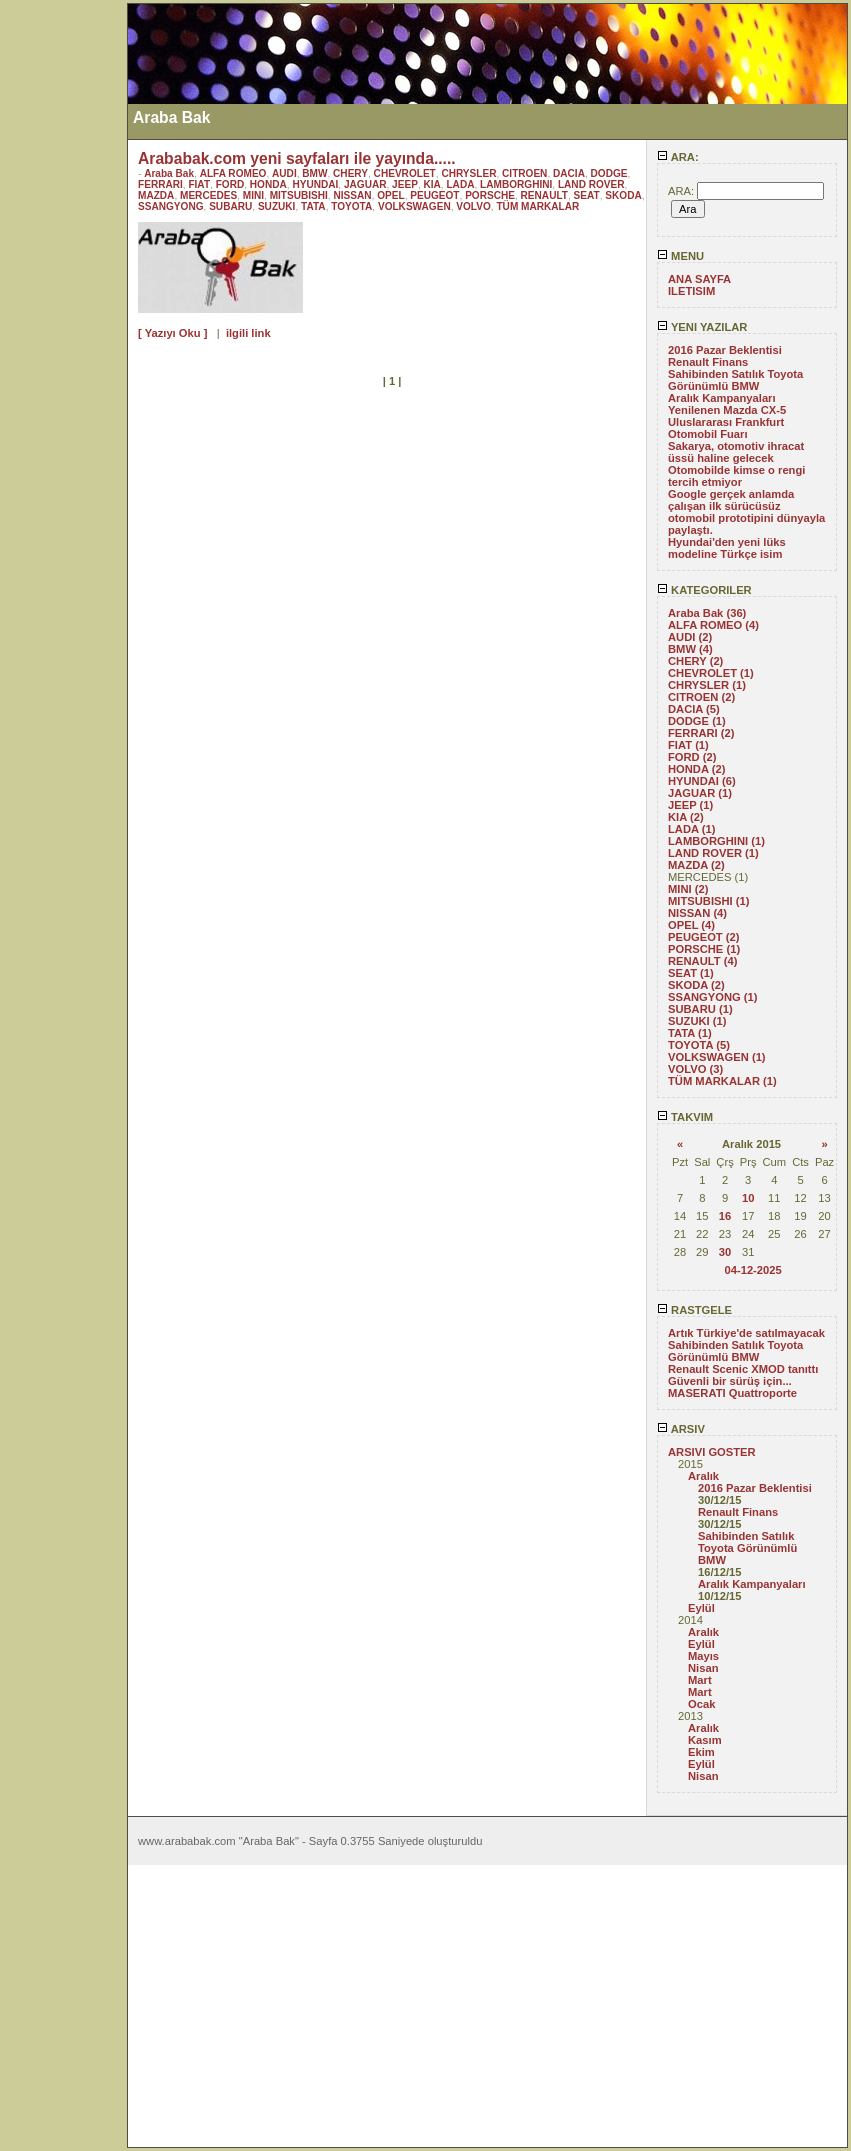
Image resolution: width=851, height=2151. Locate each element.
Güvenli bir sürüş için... (730, 1381)
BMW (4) (690, 649)
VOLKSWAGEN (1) (717, 1057)
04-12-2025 (752, 1270)
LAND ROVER (591, 184)
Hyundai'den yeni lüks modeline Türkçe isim (727, 548)
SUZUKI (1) (697, 1021)
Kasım (705, 1740)
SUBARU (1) (700, 1009)
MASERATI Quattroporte (732, 1393)
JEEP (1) (690, 805)
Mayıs (703, 1656)
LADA (460, 184)
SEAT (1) (691, 973)
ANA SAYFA (699, 279)
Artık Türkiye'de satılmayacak (746, 1333)
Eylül (701, 1608)
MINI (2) (688, 889)
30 (725, 1252)
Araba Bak (169, 173)
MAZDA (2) (696, 865)
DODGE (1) (697, 721)
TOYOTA (351, 206)
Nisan (703, 1668)
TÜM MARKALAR (537, 206)
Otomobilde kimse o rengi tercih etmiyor (736, 476)
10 (748, 1198)
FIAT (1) (688, 745)
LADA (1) (691, 829)
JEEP (405, 184)
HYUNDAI (315, 184)
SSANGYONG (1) (713, 997)
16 (725, 1216)
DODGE (609, 173)
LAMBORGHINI (516, 184)
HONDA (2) (696, 769)
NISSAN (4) (697, 913)
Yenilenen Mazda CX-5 (727, 410)
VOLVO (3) (695, 1069)
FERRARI (160, 184)
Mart (700, 1680)
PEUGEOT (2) (703, 937)
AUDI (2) (690, 637)
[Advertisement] (63, 303)
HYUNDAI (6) (702, 781)
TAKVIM (685, 1117)
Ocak (701, 1704)
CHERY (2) (695, 661)
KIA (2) (686, 817)
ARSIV (681, 1429)
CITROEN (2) (701, 697)
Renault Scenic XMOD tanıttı (743, 1369)
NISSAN (352, 195)
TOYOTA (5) (699, 1045)
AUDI (284, 173)
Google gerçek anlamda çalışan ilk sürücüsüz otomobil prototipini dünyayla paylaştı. (746, 512)
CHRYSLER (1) (707, 685)
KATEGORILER (704, 590)
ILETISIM (691, 291)
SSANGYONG (171, 206)
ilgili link (248, 333)
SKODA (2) (696, 985)
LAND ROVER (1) (713, 853)
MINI (253, 195)
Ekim (701, 1752)
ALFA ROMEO (233, 173)
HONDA (268, 184)
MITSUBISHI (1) (708, 901)
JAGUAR (365, 184)
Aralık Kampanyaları (722, 398)
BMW (314, 173)
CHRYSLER (468, 173)
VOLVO (473, 206)
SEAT (587, 195)
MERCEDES (208, 195)
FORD (230, 184)
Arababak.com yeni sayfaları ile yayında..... (297, 158)
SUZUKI (277, 206)
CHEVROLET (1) (711, 673)
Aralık (703, 1476)
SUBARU (230, 206)
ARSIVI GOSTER (712, 1452)
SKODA (623, 195)
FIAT (199, 184)
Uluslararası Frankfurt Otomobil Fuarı (726, 428)
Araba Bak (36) (707, 613)
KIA (432, 184)
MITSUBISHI (299, 195)
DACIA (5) (694, 709)
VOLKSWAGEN (414, 206)
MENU (680, 256)
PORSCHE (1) (704, 949)
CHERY (350, 173)
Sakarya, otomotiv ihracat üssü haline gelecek (736, 452)
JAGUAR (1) (700, 793)
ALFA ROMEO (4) (713, 625)
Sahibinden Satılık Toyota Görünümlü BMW (735, 380)
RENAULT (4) (702, 961)
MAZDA (156, 195)
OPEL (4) (691, 925)
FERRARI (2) (701, 733)
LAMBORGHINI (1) (716, 841)
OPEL (390, 195)
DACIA (569, 173)
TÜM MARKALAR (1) (722, 1081)
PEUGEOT (434, 195)
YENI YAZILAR (702, 327)
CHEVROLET (405, 173)
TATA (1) (690, 1033)
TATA (313, 206)
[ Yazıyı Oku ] (172, 333)
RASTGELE (694, 1310)
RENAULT (544, 195)
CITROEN (524, 173)
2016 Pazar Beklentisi (725, 350)
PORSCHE (490, 195)
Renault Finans (708, 362)
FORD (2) (692, 757)
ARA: (678, 157)
